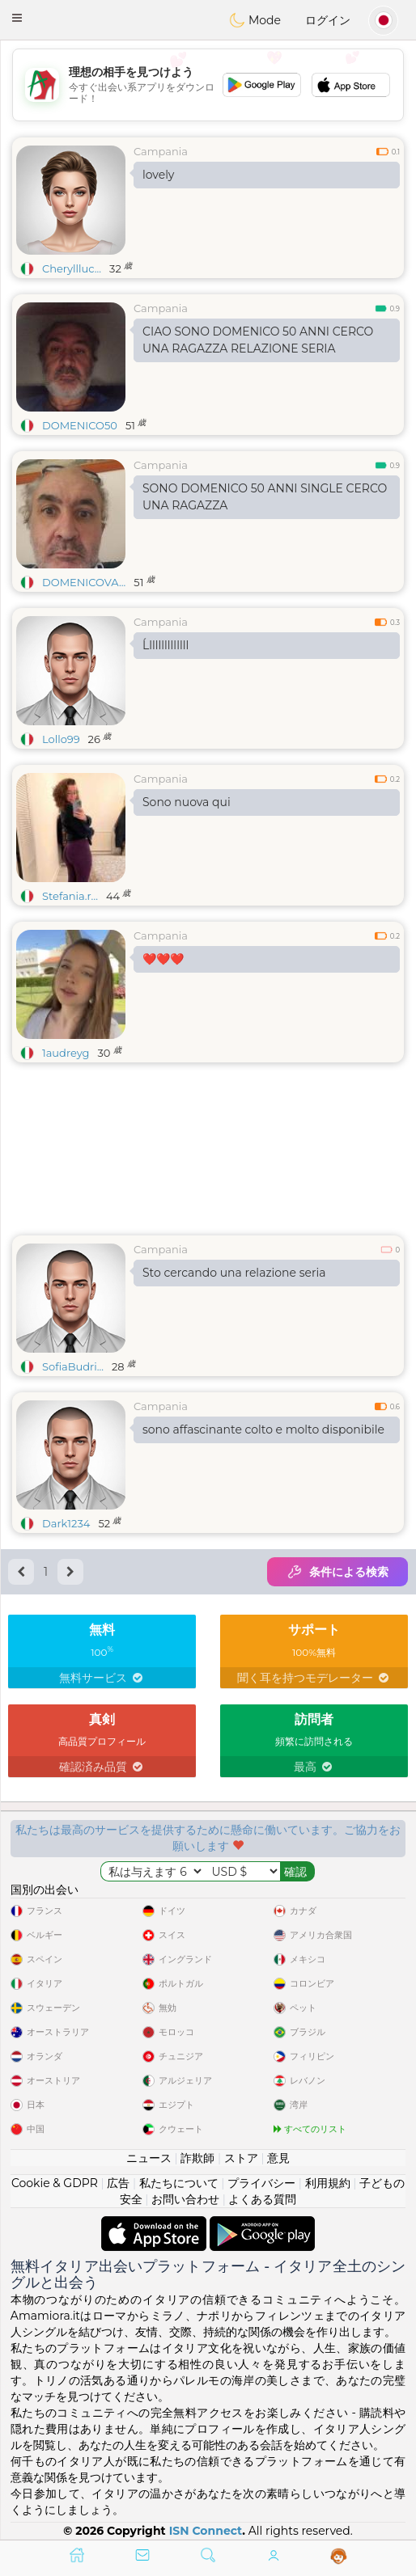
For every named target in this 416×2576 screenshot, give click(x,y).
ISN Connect (206, 2530)
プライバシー (261, 2183)
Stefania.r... (70, 895)
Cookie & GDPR (54, 2183)
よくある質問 (262, 2199)
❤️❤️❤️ (163, 959)
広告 (118, 2183)
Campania (161, 151)
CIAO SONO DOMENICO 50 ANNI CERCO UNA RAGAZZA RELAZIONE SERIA (257, 340)
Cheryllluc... (71, 268)
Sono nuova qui (186, 802)
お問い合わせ (185, 2199)
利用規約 (327, 2183)
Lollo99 (61, 739)
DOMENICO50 (79, 425)
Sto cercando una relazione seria (234, 1272)
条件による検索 (337, 1572)
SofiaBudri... (73, 1366)
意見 (278, 2158)
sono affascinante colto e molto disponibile (263, 1429)
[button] (17, 18)
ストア (241, 2158)
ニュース (149, 2158)
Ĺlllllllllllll (165, 645)
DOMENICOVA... (83, 582)
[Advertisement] (208, 85)
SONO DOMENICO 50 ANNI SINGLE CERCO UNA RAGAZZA (264, 497)
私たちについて (179, 2183)
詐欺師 (197, 2158)
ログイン (327, 20)
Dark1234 (66, 1523)
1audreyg (65, 1052)
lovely (158, 174)
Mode (255, 20)
